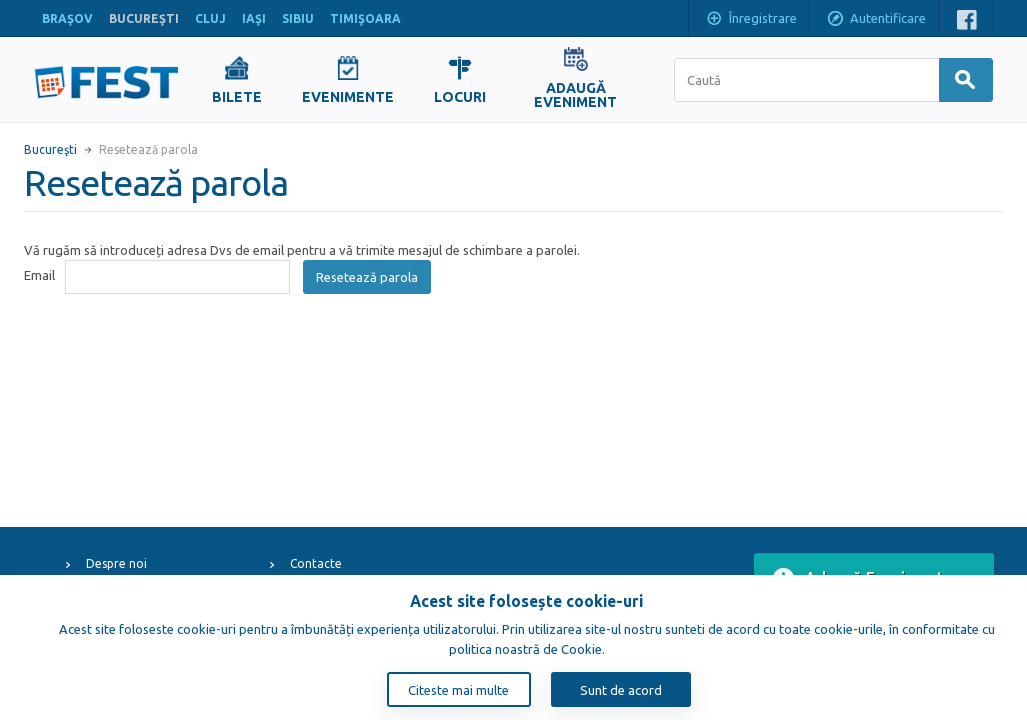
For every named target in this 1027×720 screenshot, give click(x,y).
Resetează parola (367, 277)
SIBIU (298, 18)
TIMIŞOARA (365, 18)
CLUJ (210, 18)
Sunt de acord (621, 690)
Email (39, 275)
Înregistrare (751, 20)
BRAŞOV (67, 18)
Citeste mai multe (458, 690)
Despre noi (116, 563)
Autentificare (876, 20)
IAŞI (254, 18)
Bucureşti (50, 149)
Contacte (316, 563)
